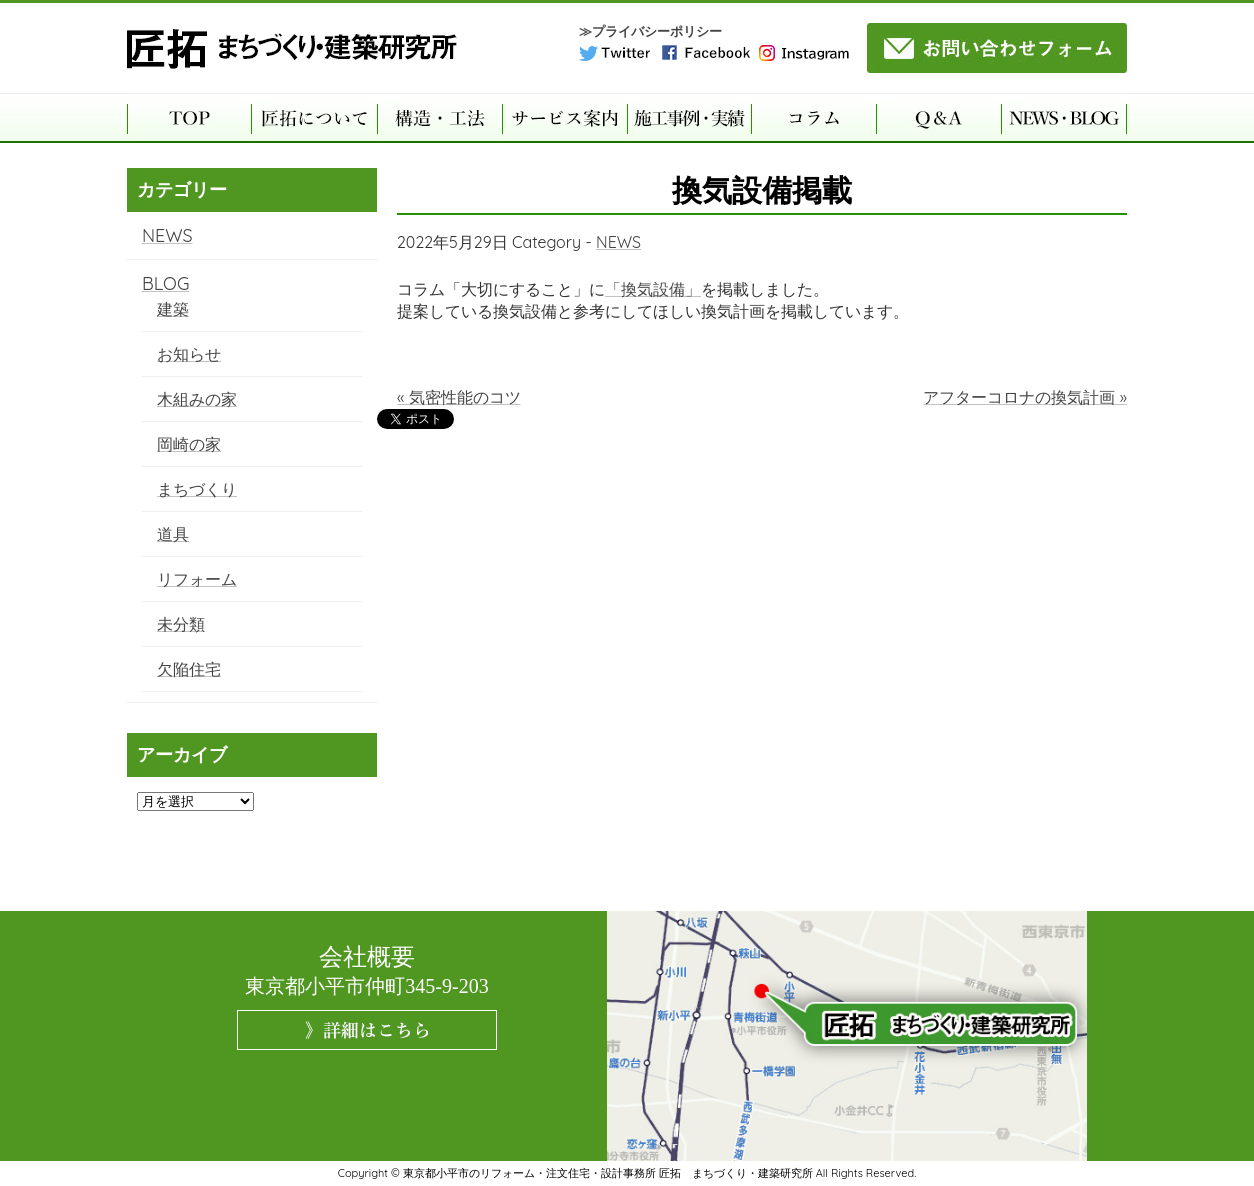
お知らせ (189, 354)
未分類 (181, 624)
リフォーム (197, 579)
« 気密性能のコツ (459, 397)
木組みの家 (197, 399)
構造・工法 (439, 118)
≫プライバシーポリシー (650, 31)
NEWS (618, 242)
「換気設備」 (653, 289)
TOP (189, 118)
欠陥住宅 (189, 669)
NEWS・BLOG (1064, 118)
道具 (173, 534)
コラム (813, 118)
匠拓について (314, 118)
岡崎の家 (189, 444)
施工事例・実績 (689, 118)
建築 (173, 309)
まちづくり (197, 489)
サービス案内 (564, 118)
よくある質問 (938, 118)
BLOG (165, 283)
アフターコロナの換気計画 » (1025, 397)
